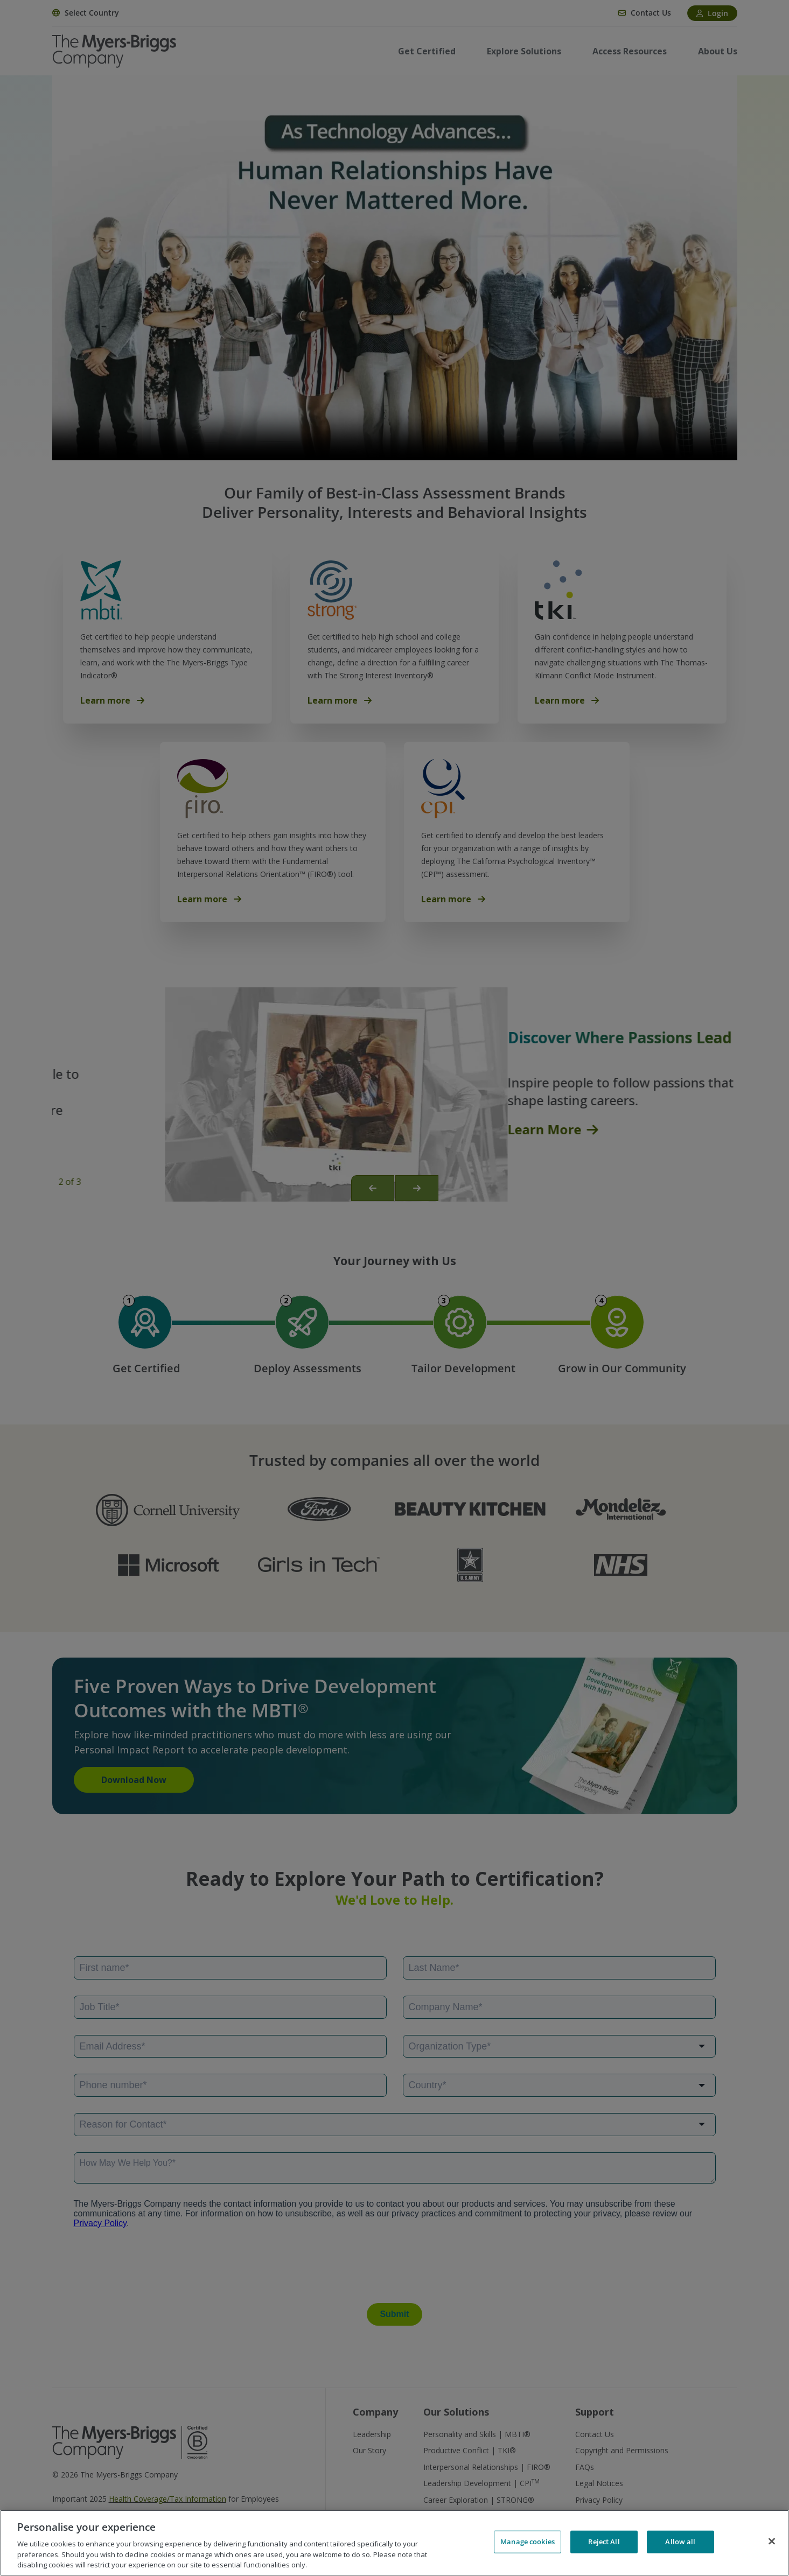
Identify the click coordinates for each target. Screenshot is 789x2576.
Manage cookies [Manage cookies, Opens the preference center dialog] (527, 2541)
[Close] (772, 2541)
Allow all (680, 2541)
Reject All (603, 2541)
